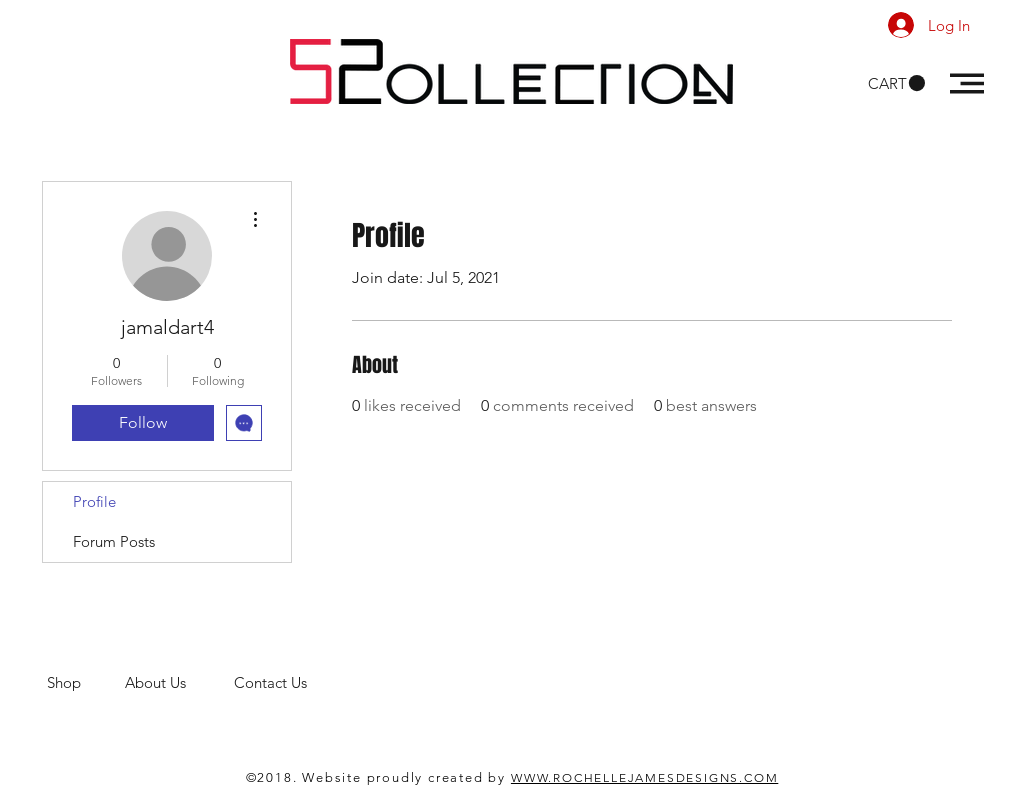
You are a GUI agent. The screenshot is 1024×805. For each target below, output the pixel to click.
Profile (94, 501)
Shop (86, 682)
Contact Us (272, 682)
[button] (896, 83)
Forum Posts (114, 541)
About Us (179, 682)
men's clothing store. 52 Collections (165, 701)
